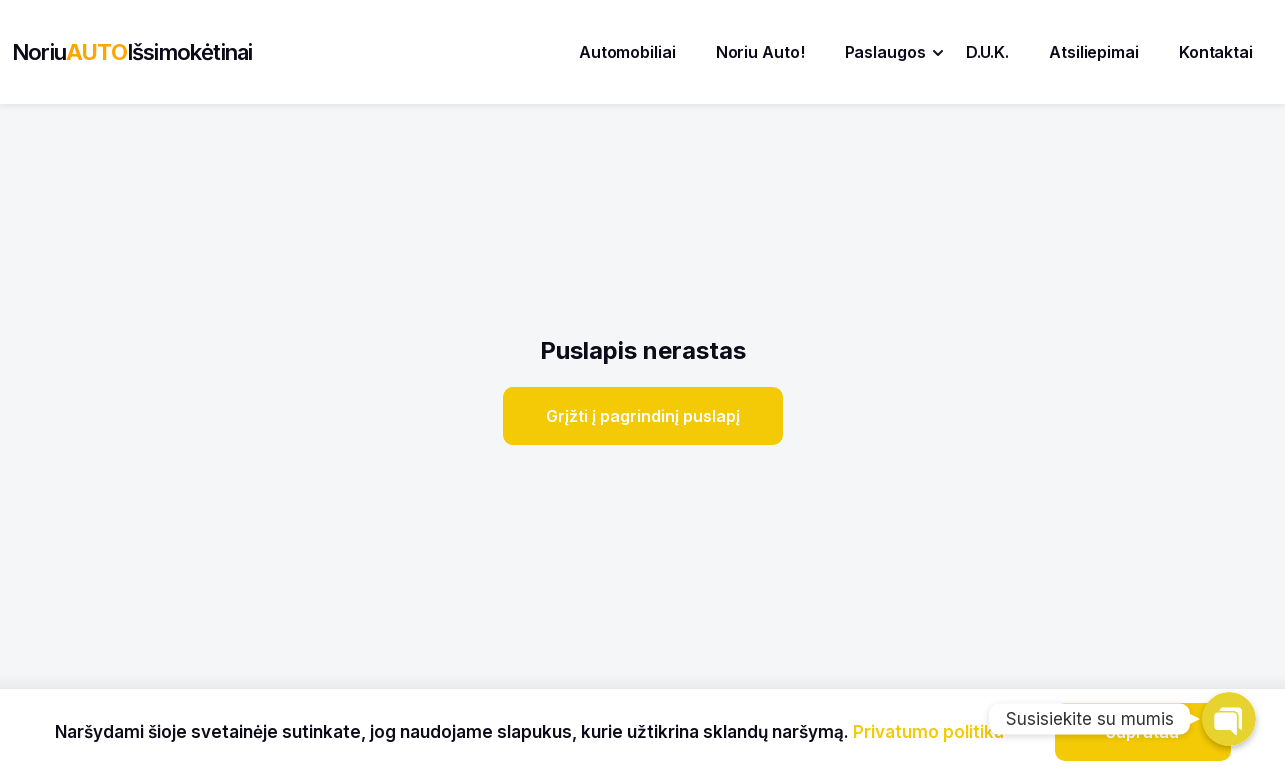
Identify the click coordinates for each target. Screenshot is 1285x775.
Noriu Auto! (760, 52)
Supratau (1142, 732)
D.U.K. (987, 52)
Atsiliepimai (1094, 52)
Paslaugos (885, 52)
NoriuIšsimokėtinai (132, 52)
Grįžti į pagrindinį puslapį (643, 416)
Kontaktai (1216, 52)
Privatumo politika (928, 732)
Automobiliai (627, 52)
